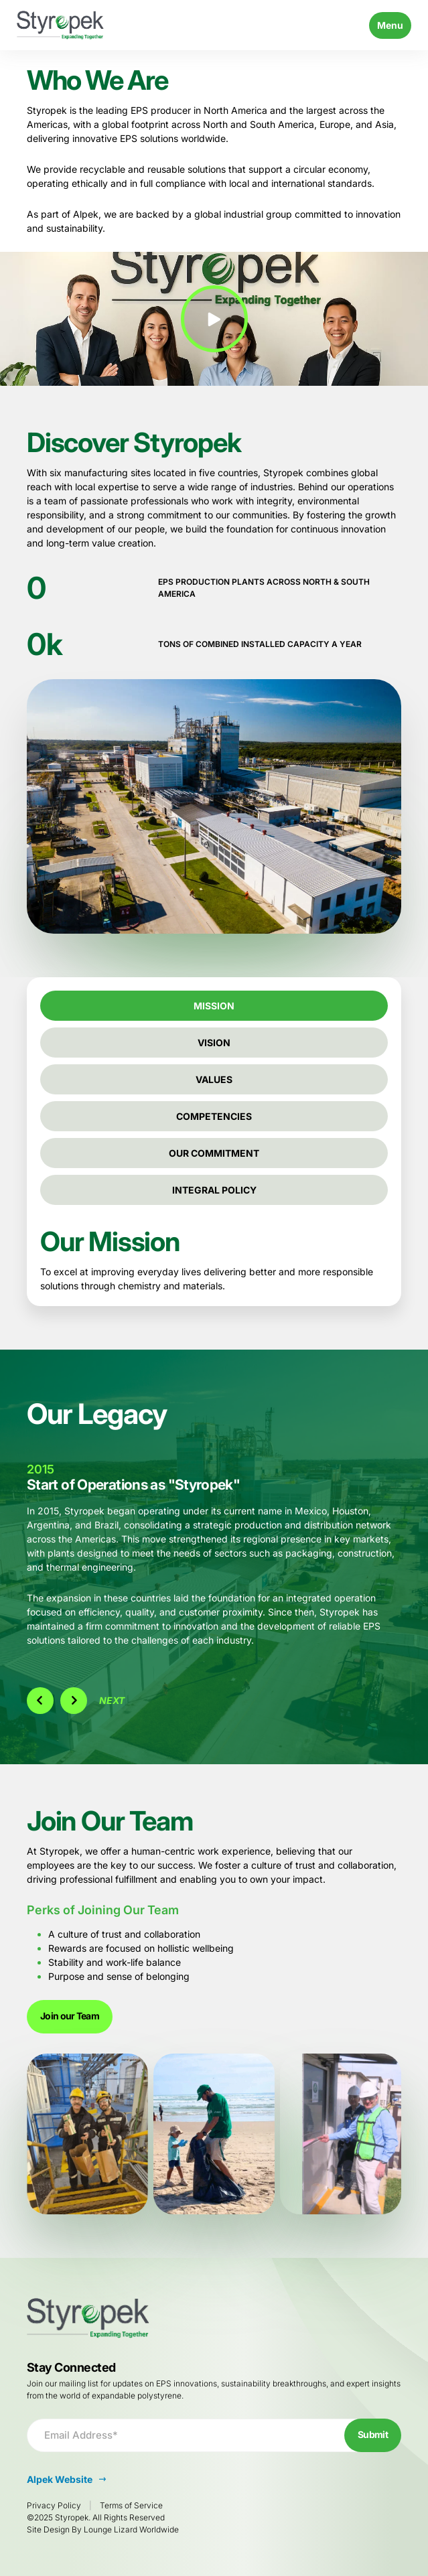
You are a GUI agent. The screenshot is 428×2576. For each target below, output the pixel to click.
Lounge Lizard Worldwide (131, 2529)
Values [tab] (214, 1079)
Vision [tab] (214, 1042)
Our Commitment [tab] (214, 1153)
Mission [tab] (214, 1005)
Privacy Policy (54, 2505)
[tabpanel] (214, 1260)
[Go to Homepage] (60, 25)
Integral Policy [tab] (214, 1190)
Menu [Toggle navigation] (390, 25)
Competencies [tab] (214, 1116)
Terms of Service (131, 2505)
